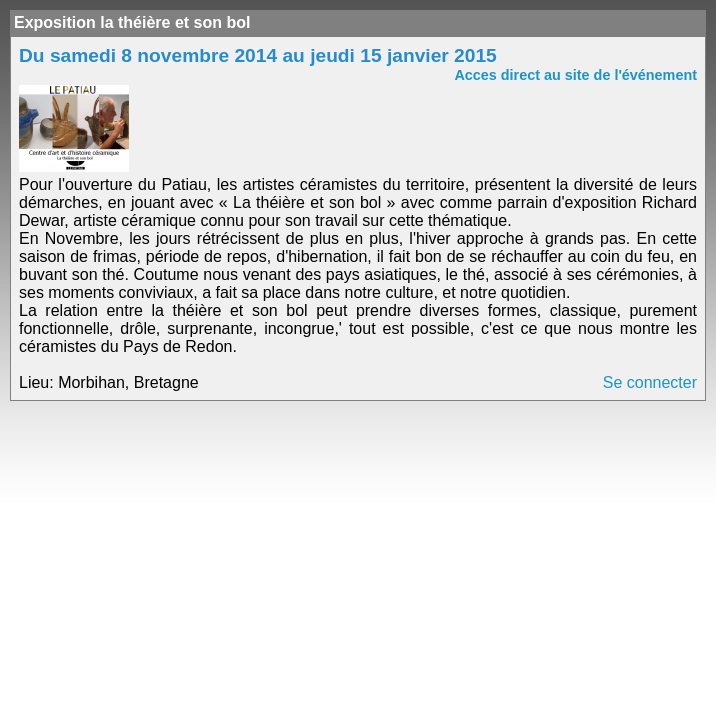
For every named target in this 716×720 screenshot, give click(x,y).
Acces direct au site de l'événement (575, 75)
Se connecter (650, 382)
